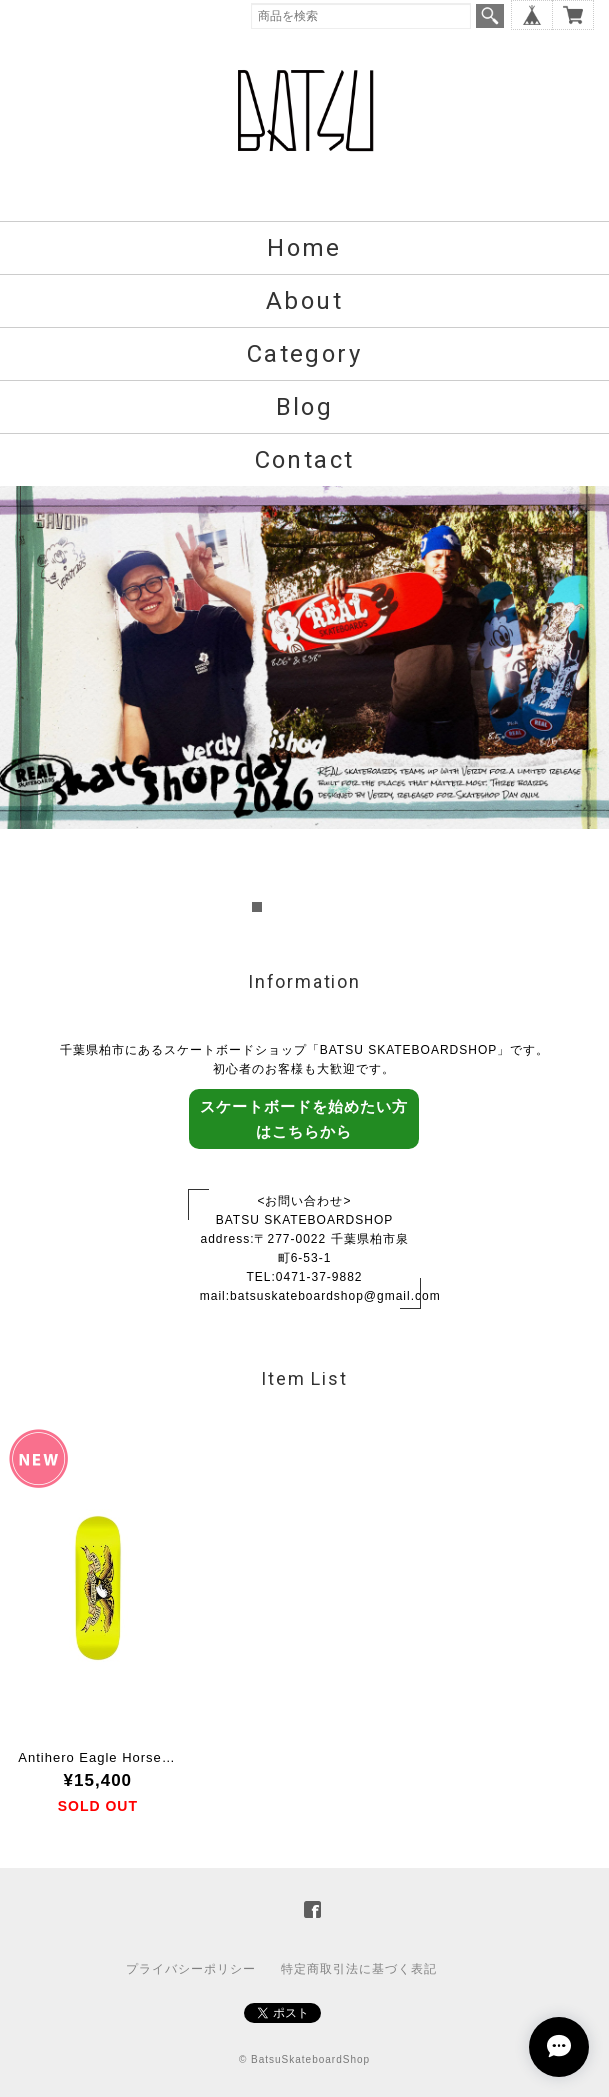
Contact (305, 460)
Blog (305, 407)
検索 (490, 16)
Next (583, 702)
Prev (26, 702)
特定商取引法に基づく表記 (359, 1969)
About (304, 301)
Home (304, 248)
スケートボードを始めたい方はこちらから (304, 1119)
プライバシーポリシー (191, 1969)
